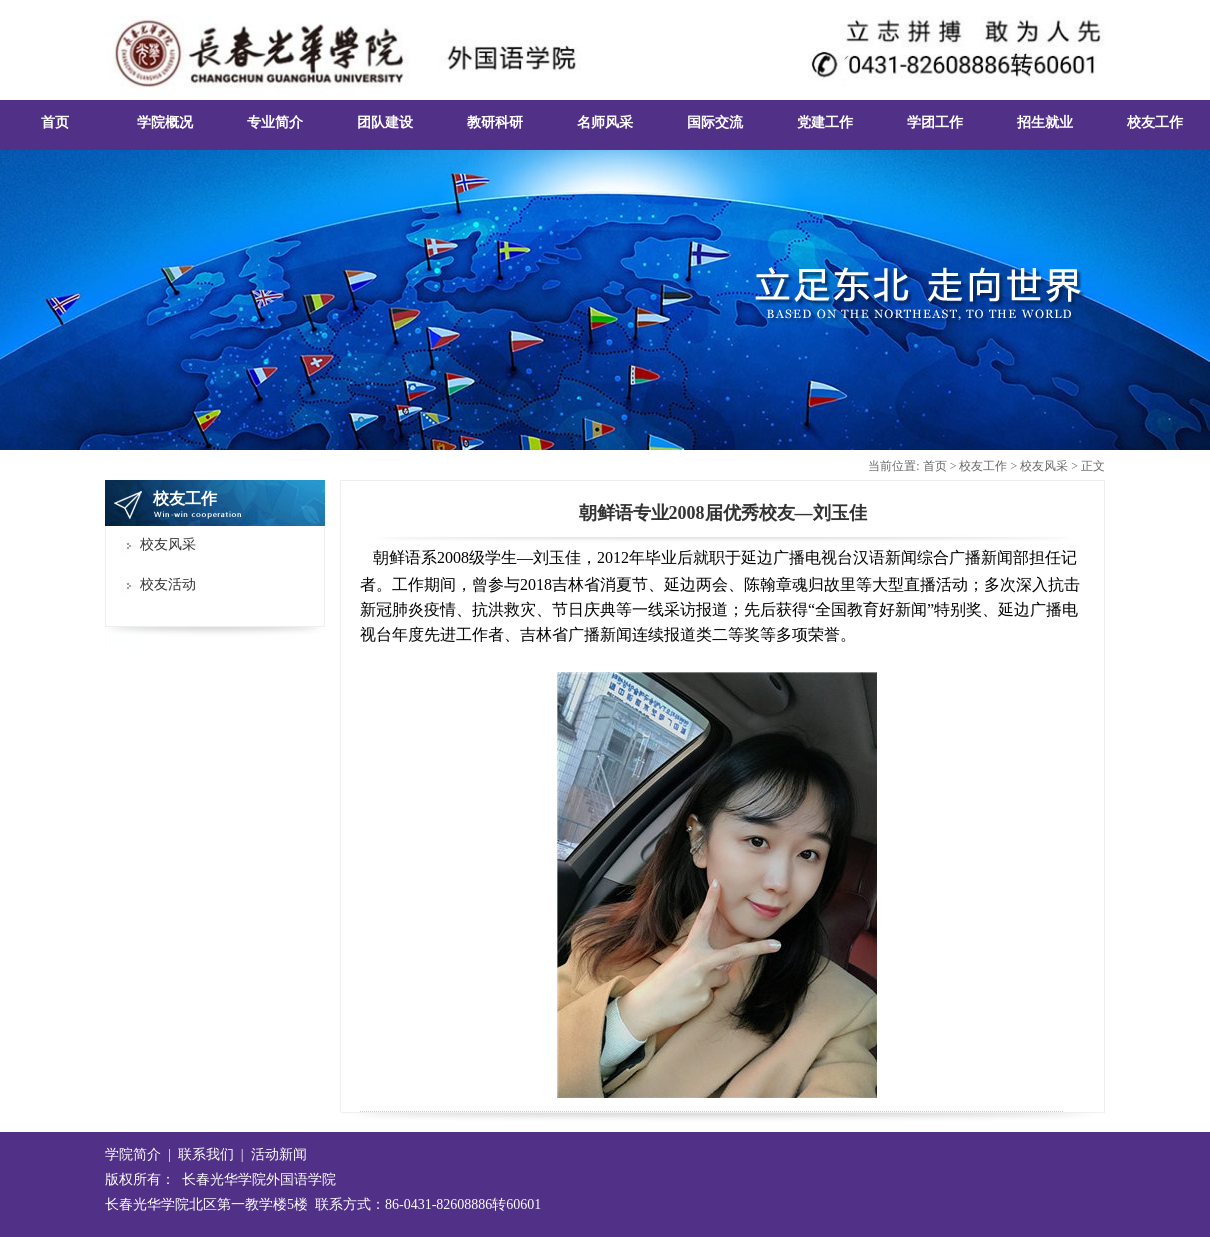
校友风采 (1044, 466)
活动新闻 (279, 1154)
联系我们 (206, 1154)
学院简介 (133, 1154)
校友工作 (983, 466)
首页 (935, 466)
